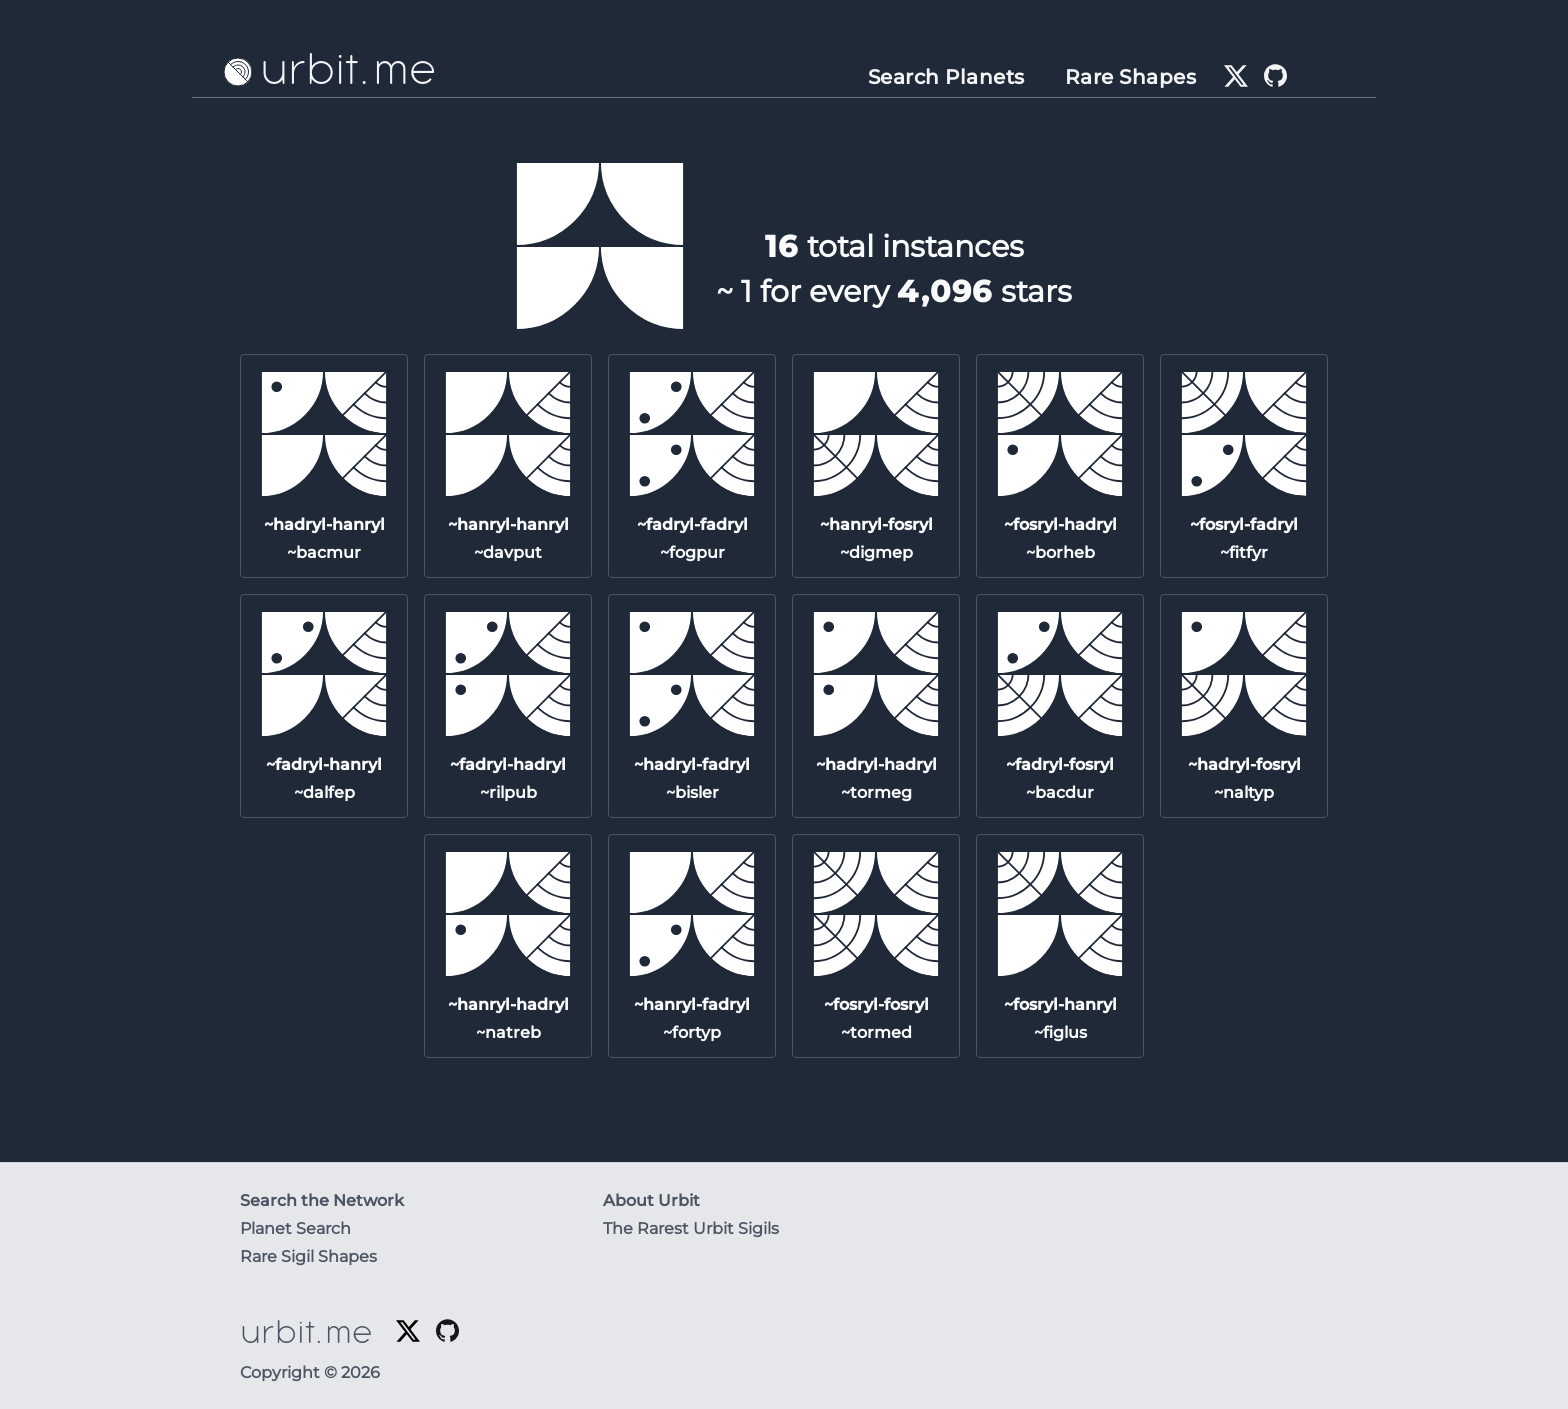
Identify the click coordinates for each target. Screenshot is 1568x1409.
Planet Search (295, 1228)
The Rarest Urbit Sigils (691, 1228)
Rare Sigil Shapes (308, 1256)
